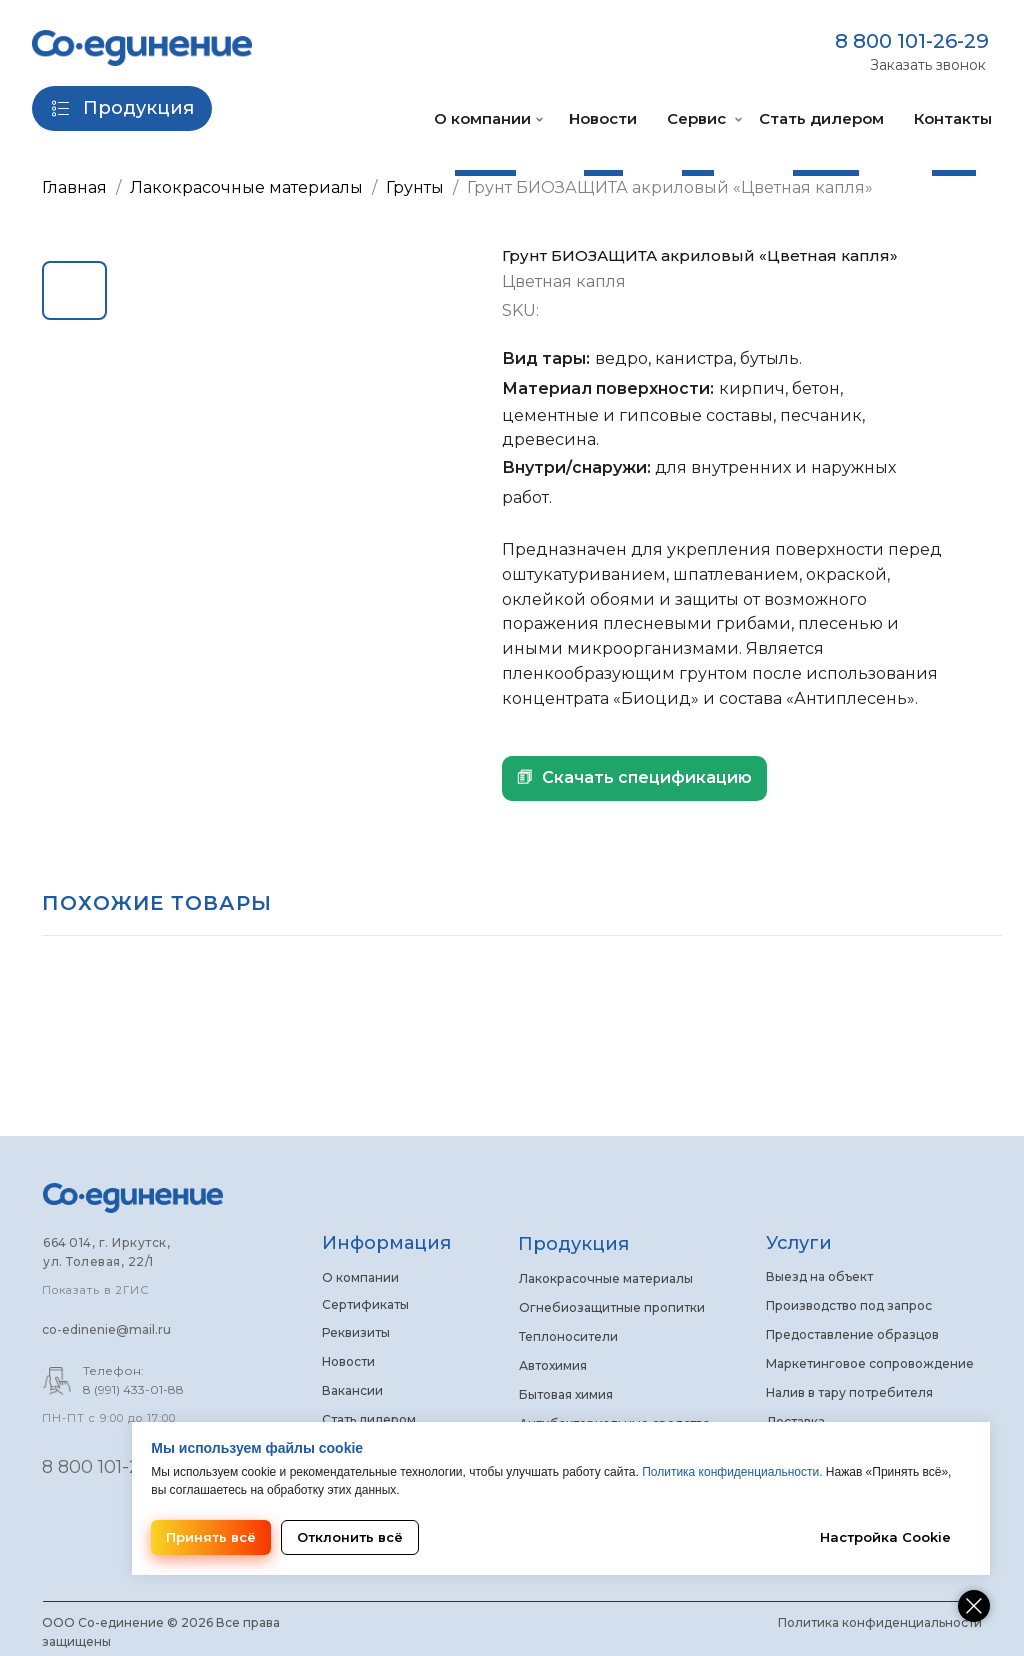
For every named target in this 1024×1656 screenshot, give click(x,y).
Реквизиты (356, 1332)
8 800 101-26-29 (912, 41)
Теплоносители (568, 1336)
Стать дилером (821, 118)
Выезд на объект (819, 1276)
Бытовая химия (566, 1394)
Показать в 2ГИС (95, 1290)
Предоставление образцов (852, 1334)
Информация (386, 1243)
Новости (603, 118)
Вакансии (352, 1390)
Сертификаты (365, 1304)
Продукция (573, 1244)
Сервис (696, 118)
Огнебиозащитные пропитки (612, 1307)
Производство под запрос (849, 1305)
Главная (74, 187)
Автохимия (553, 1365)
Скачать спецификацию (647, 777)
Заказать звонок (928, 65)
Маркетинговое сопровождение (870, 1363)
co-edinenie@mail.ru (106, 1329)
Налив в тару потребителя (849, 1392)
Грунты (417, 187)
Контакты (953, 118)
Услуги (799, 1243)
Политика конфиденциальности (880, 1622)
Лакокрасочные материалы (246, 187)
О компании (482, 118)
